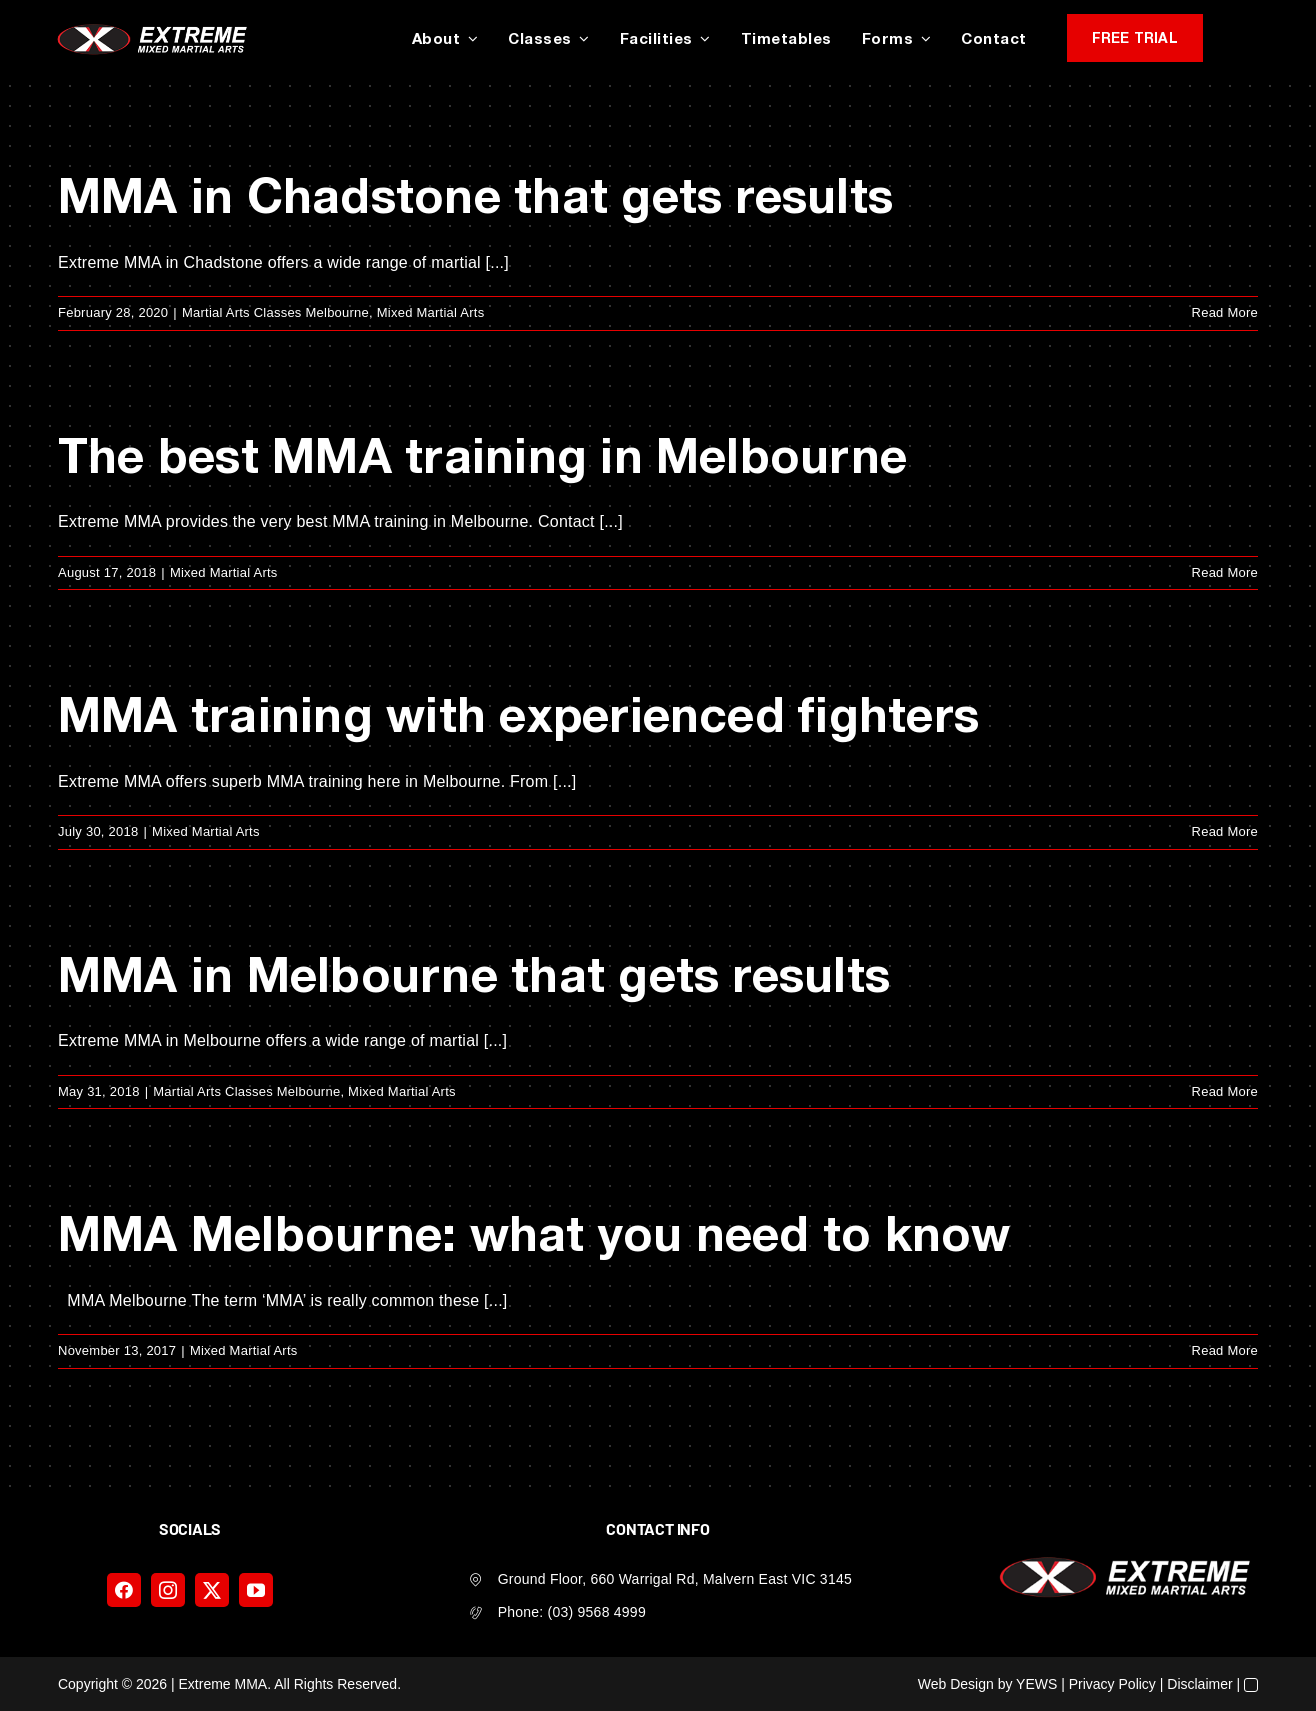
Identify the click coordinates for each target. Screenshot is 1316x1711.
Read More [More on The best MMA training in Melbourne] (1225, 572)
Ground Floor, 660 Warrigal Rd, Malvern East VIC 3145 (675, 1579)
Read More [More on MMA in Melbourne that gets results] (1225, 1091)
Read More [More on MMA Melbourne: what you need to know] (1225, 1350)
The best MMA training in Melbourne (482, 454)
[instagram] (168, 1590)
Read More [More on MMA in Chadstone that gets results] (1225, 312)
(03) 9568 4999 (597, 1612)
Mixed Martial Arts (431, 312)
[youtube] (256, 1590)
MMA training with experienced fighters (518, 713)
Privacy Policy (1112, 1684)
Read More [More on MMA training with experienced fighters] (1225, 831)
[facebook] (124, 1590)
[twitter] (212, 1590)
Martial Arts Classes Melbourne (275, 312)
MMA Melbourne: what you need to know (534, 1232)
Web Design (956, 1684)
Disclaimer (1199, 1684)
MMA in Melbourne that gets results (474, 973)
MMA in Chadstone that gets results (475, 194)
